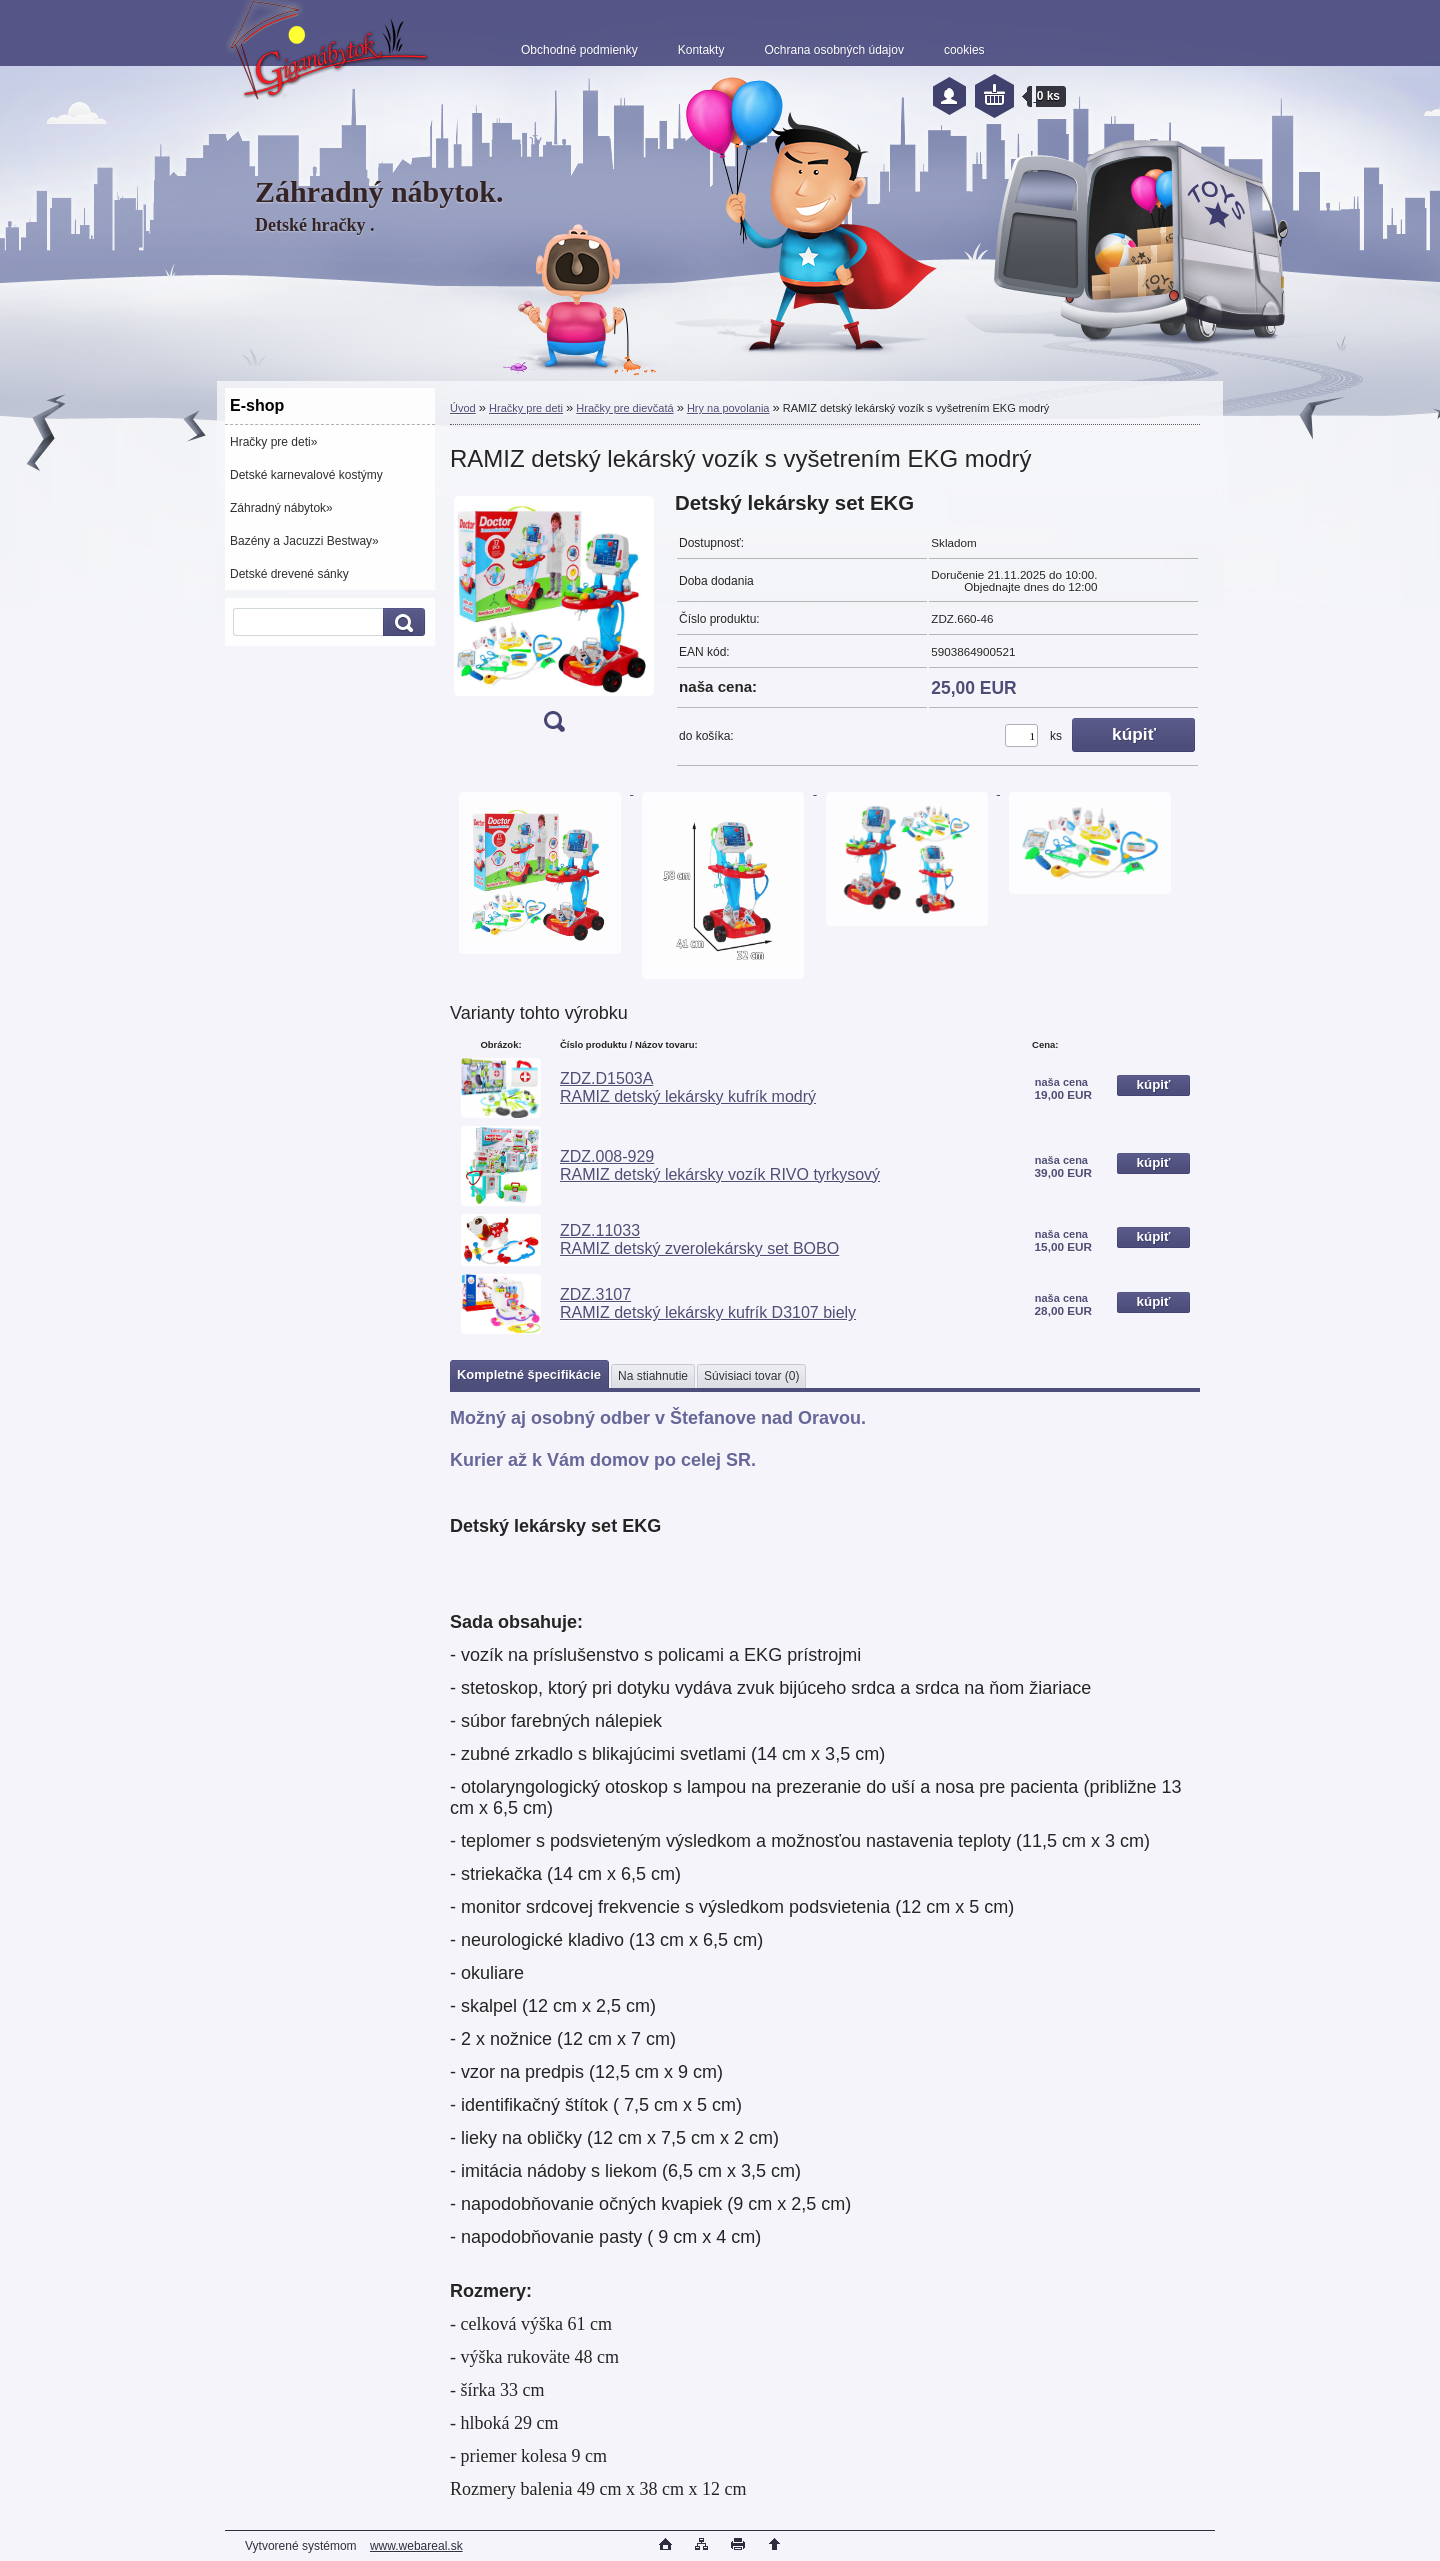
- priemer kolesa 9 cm (528, 2456)
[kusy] (1021, 735)
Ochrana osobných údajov (833, 50)
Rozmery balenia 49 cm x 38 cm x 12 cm (598, 2489)
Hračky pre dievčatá (624, 408)
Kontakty (701, 50)
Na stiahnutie (653, 1376)
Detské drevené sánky (289, 574)
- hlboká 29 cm (504, 2423)
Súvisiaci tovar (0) (751, 1376)
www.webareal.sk (416, 2546)
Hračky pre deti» (273, 442)
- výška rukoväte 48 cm (534, 2357)
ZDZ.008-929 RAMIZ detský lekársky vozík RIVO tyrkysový (720, 1165)
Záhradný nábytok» (281, 508)
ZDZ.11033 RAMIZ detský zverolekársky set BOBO (699, 1239)
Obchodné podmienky (579, 50)
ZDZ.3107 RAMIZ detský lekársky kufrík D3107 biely (708, 1303)
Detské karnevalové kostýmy (306, 475)
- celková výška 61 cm (531, 2324)
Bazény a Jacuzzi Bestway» (304, 541)
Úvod (463, 408)
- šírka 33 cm (497, 2390)
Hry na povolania (728, 408)
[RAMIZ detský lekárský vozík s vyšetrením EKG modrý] (554, 618)
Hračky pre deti (526, 408)
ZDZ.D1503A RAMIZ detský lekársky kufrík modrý (688, 1087)
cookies (964, 50)
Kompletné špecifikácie (529, 1374)
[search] (401, 622)
